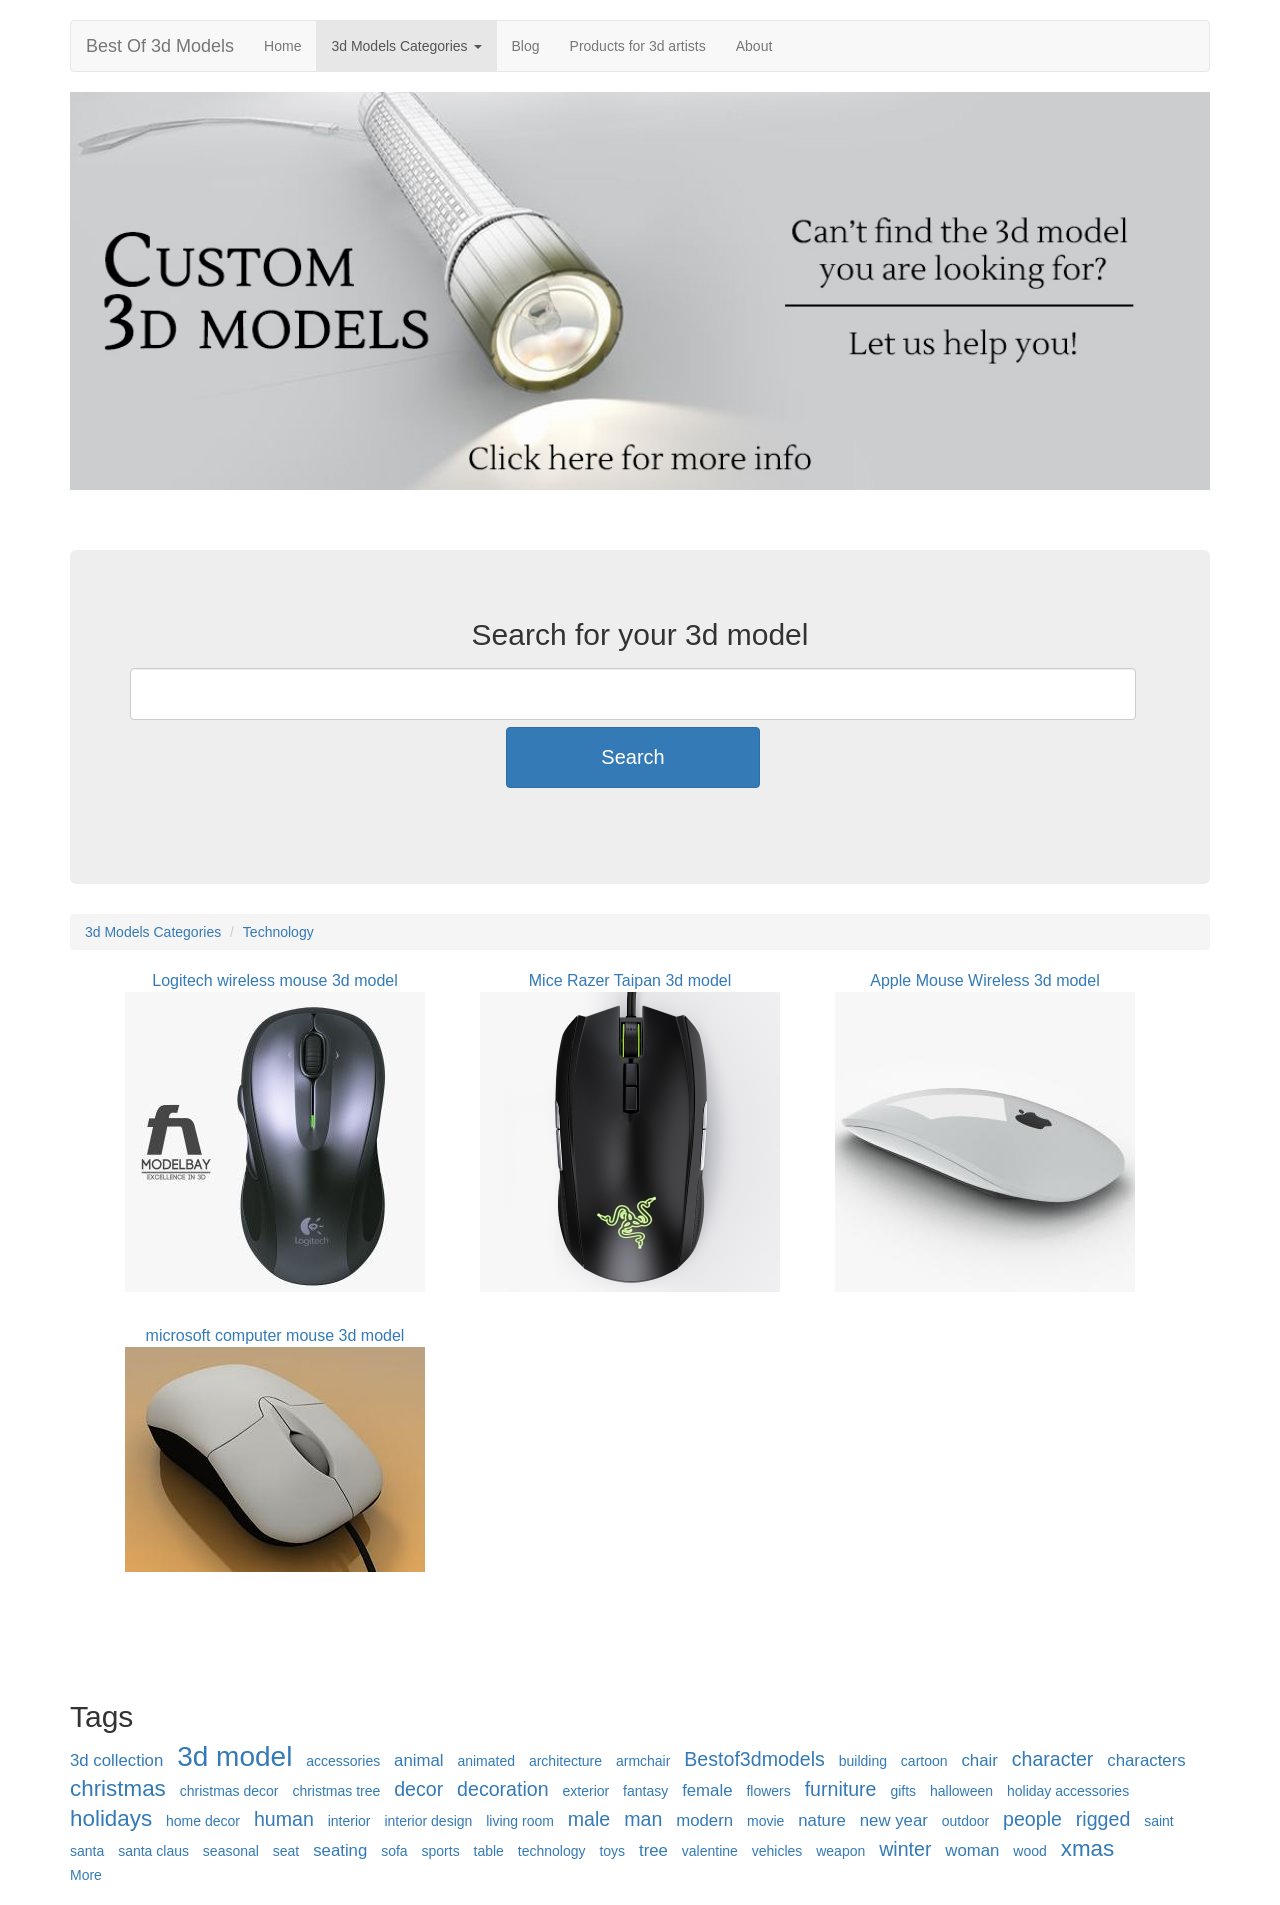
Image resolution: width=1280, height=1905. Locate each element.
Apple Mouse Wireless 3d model (984, 980)
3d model (234, 1756)
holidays (111, 1818)
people (1032, 1819)
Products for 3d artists (638, 46)
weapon (840, 1851)
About (754, 46)
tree (653, 1850)
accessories (343, 1761)
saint (1159, 1821)
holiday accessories (1068, 1791)
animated (486, 1761)
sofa (394, 1851)
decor (418, 1789)
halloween (961, 1791)
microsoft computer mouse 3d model (275, 1335)
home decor (203, 1821)
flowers (768, 1791)
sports (441, 1851)
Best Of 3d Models (160, 46)
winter (905, 1849)
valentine (710, 1851)
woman (972, 1850)
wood (1029, 1851)
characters (1146, 1760)
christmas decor (229, 1791)
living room (520, 1821)
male (589, 1819)
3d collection (116, 1760)
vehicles (777, 1851)
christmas (118, 1788)
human (284, 1819)
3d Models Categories (406, 46)
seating (340, 1850)
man (643, 1819)
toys (612, 1851)
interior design (428, 1821)
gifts (903, 1791)
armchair (643, 1761)
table (489, 1851)
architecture (565, 1761)
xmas (1088, 1848)
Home (282, 46)
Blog (526, 46)
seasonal (231, 1851)
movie (765, 1821)
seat (286, 1851)
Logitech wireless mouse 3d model (274, 980)
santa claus (153, 1851)
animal (418, 1760)
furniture (841, 1789)
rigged (1103, 1819)
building (863, 1761)
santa (87, 1851)
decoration (503, 1789)
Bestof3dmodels (754, 1759)
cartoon (924, 1761)
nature (822, 1820)
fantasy (645, 1791)
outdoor (965, 1821)
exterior (586, 1791)
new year (894, 1820)
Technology (278, 932)
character (1053, 1759)
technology (552, 1851)
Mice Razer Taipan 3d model (630, 980)
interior (349, 1821)
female (707, 1790)
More (86, 1875)
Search (632, 757)
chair (979, 1760)
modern (704, 1820)
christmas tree (336, 1791)
